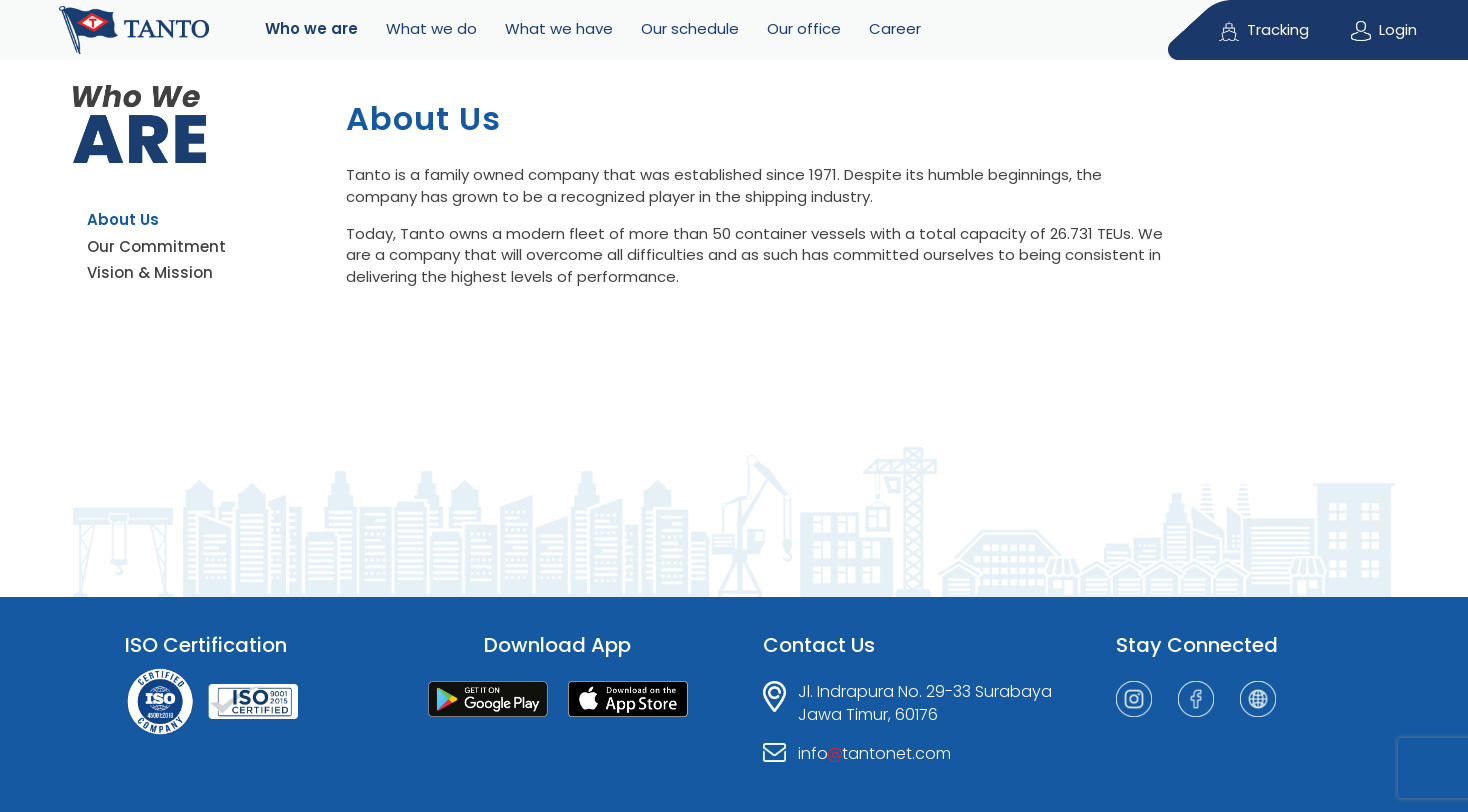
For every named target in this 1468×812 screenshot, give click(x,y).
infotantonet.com (874, 753)
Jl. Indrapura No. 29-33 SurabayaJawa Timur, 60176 (925, 703)
